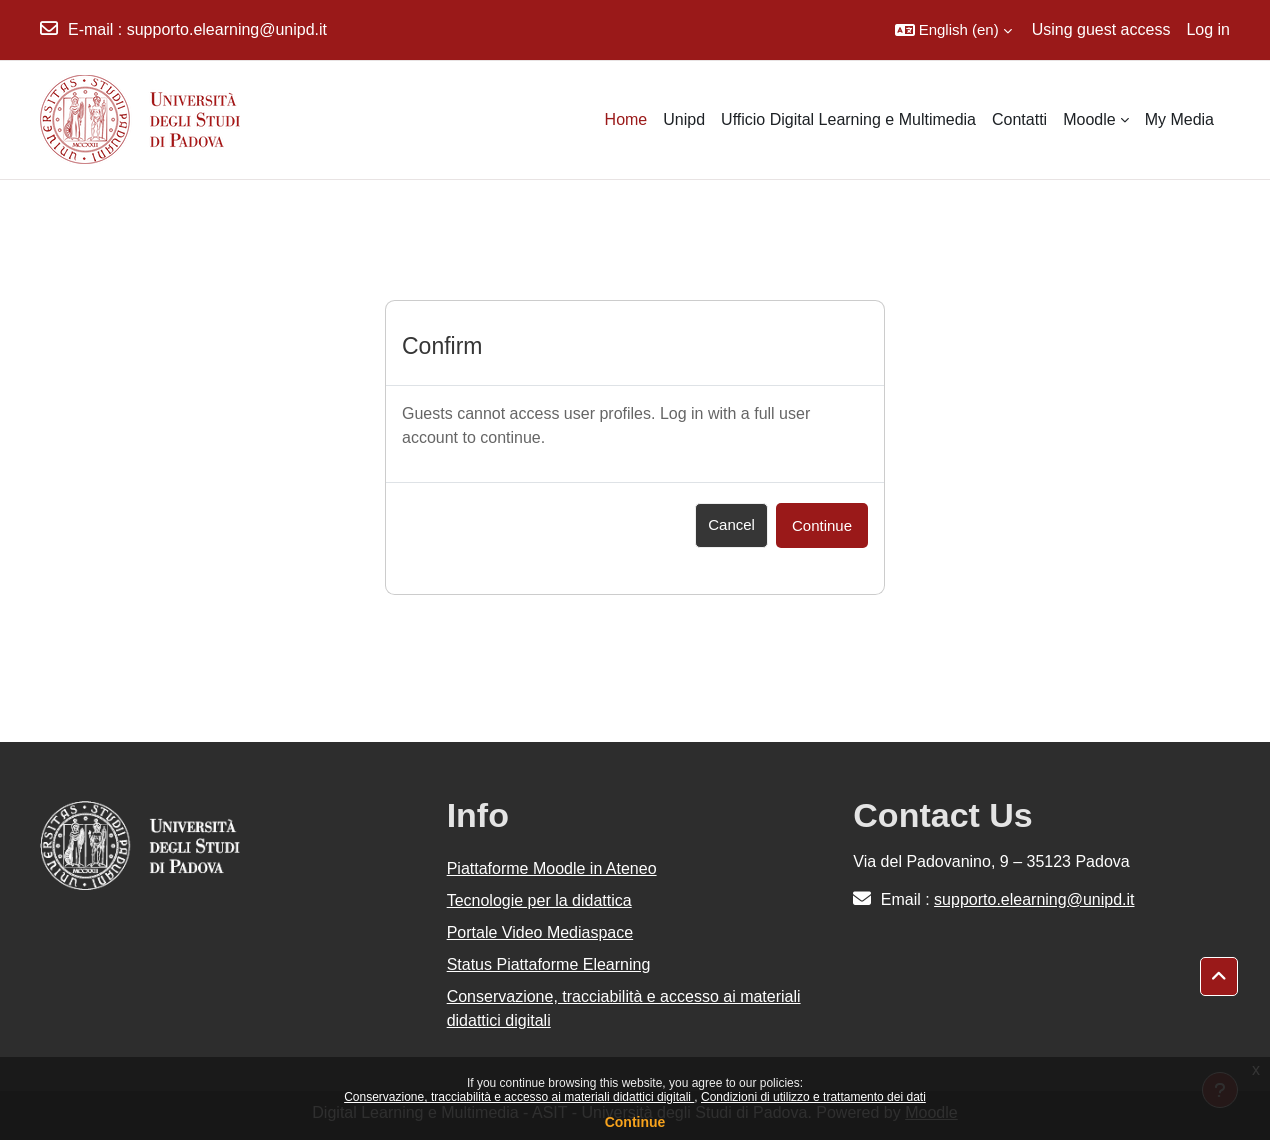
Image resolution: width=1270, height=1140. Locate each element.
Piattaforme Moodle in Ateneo (552, 868)
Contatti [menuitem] (1019, 119)
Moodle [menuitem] (1089, 119)
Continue (635, 1122)
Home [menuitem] (626, 119)
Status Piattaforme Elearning (549, 964)
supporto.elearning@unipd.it (227, 29)
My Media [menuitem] (1179, 119)
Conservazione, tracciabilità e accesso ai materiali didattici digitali (519, 1097)
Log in (1208, 29)
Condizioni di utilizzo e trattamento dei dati (813, 1097)
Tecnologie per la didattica (539, 900)
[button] (953, 30)
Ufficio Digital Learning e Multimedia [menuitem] (848, 119)
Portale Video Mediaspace (540, 932)
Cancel (731, 524)
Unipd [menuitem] (684, 119)
